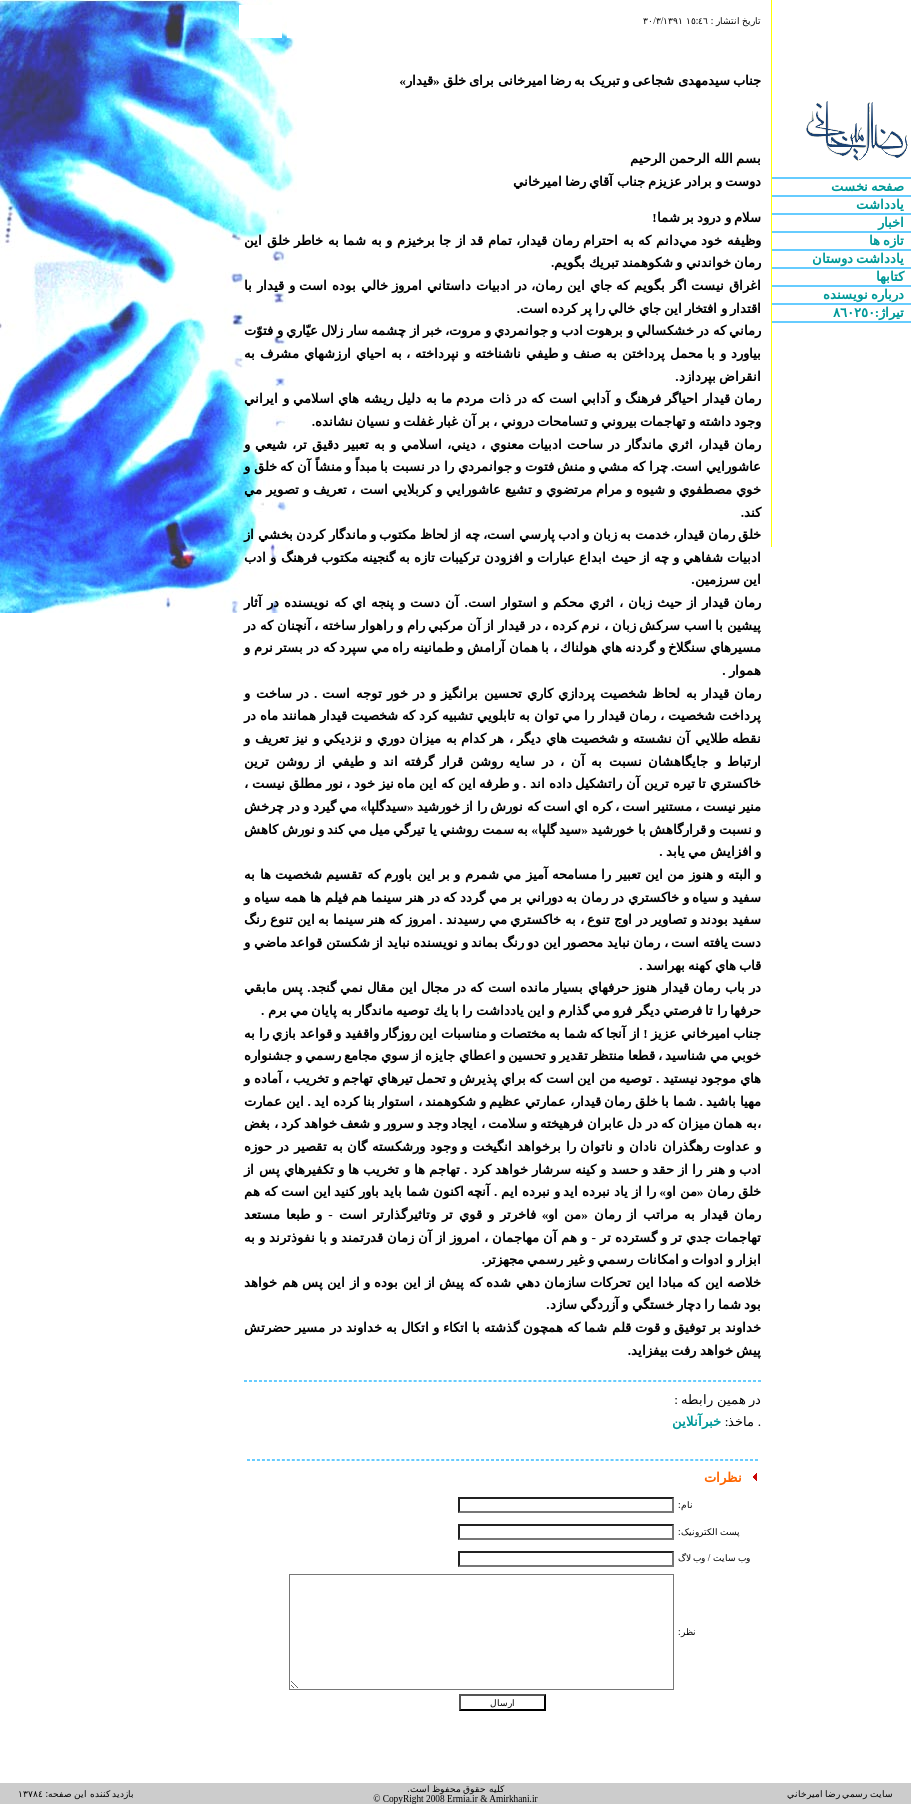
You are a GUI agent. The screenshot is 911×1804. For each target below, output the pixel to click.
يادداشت (881, 204)
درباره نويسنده (865, 294)
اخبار (892, 222)
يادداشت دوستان (860, 258)
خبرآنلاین (696, 1421)
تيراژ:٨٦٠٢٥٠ (870, 312)
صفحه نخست (869, 186)
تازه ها (888, 240)
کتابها (891, 276)
